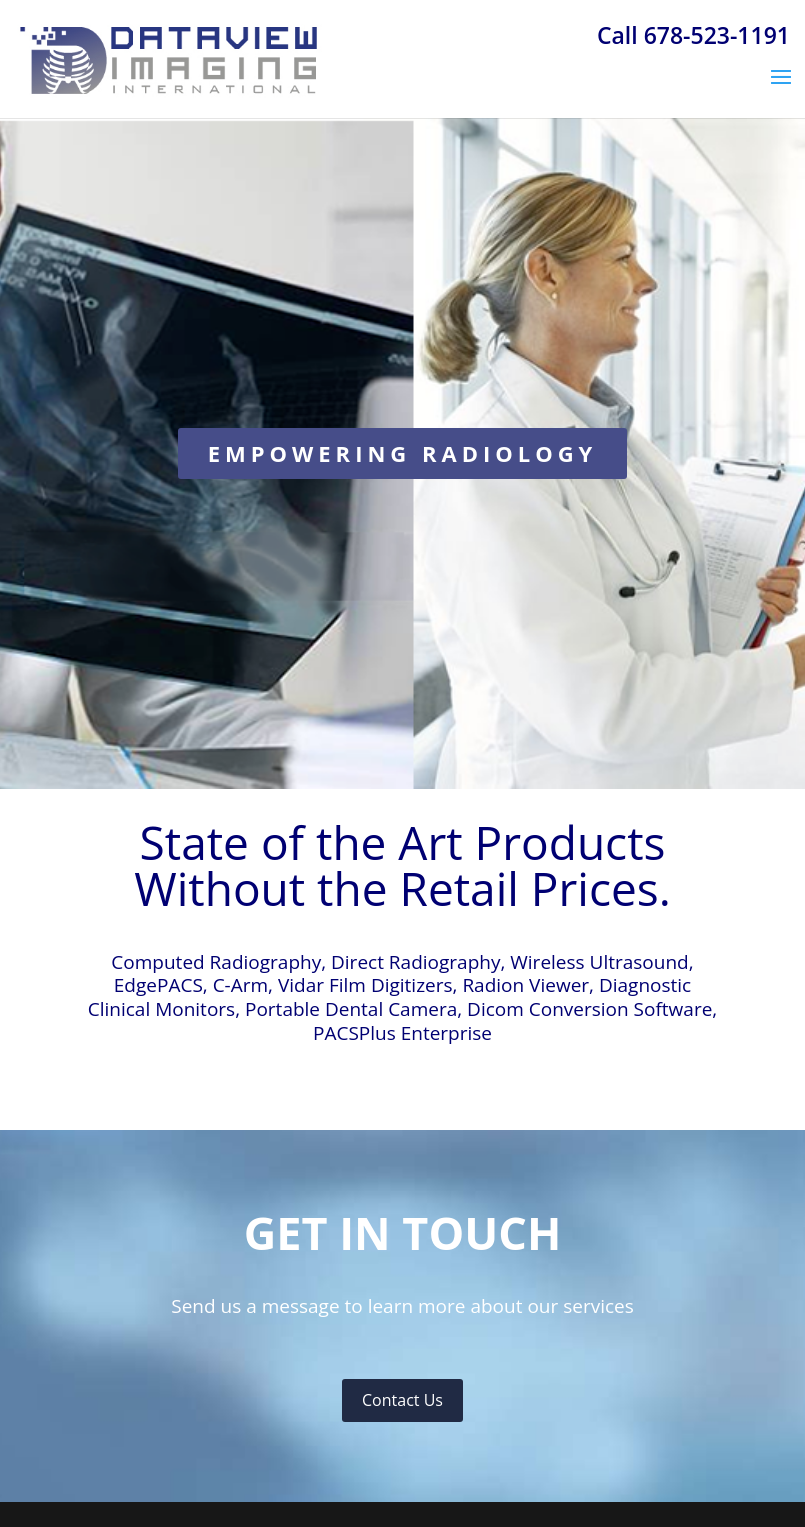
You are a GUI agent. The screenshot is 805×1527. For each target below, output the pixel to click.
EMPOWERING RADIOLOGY (403, 453)
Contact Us (402, 1400)
